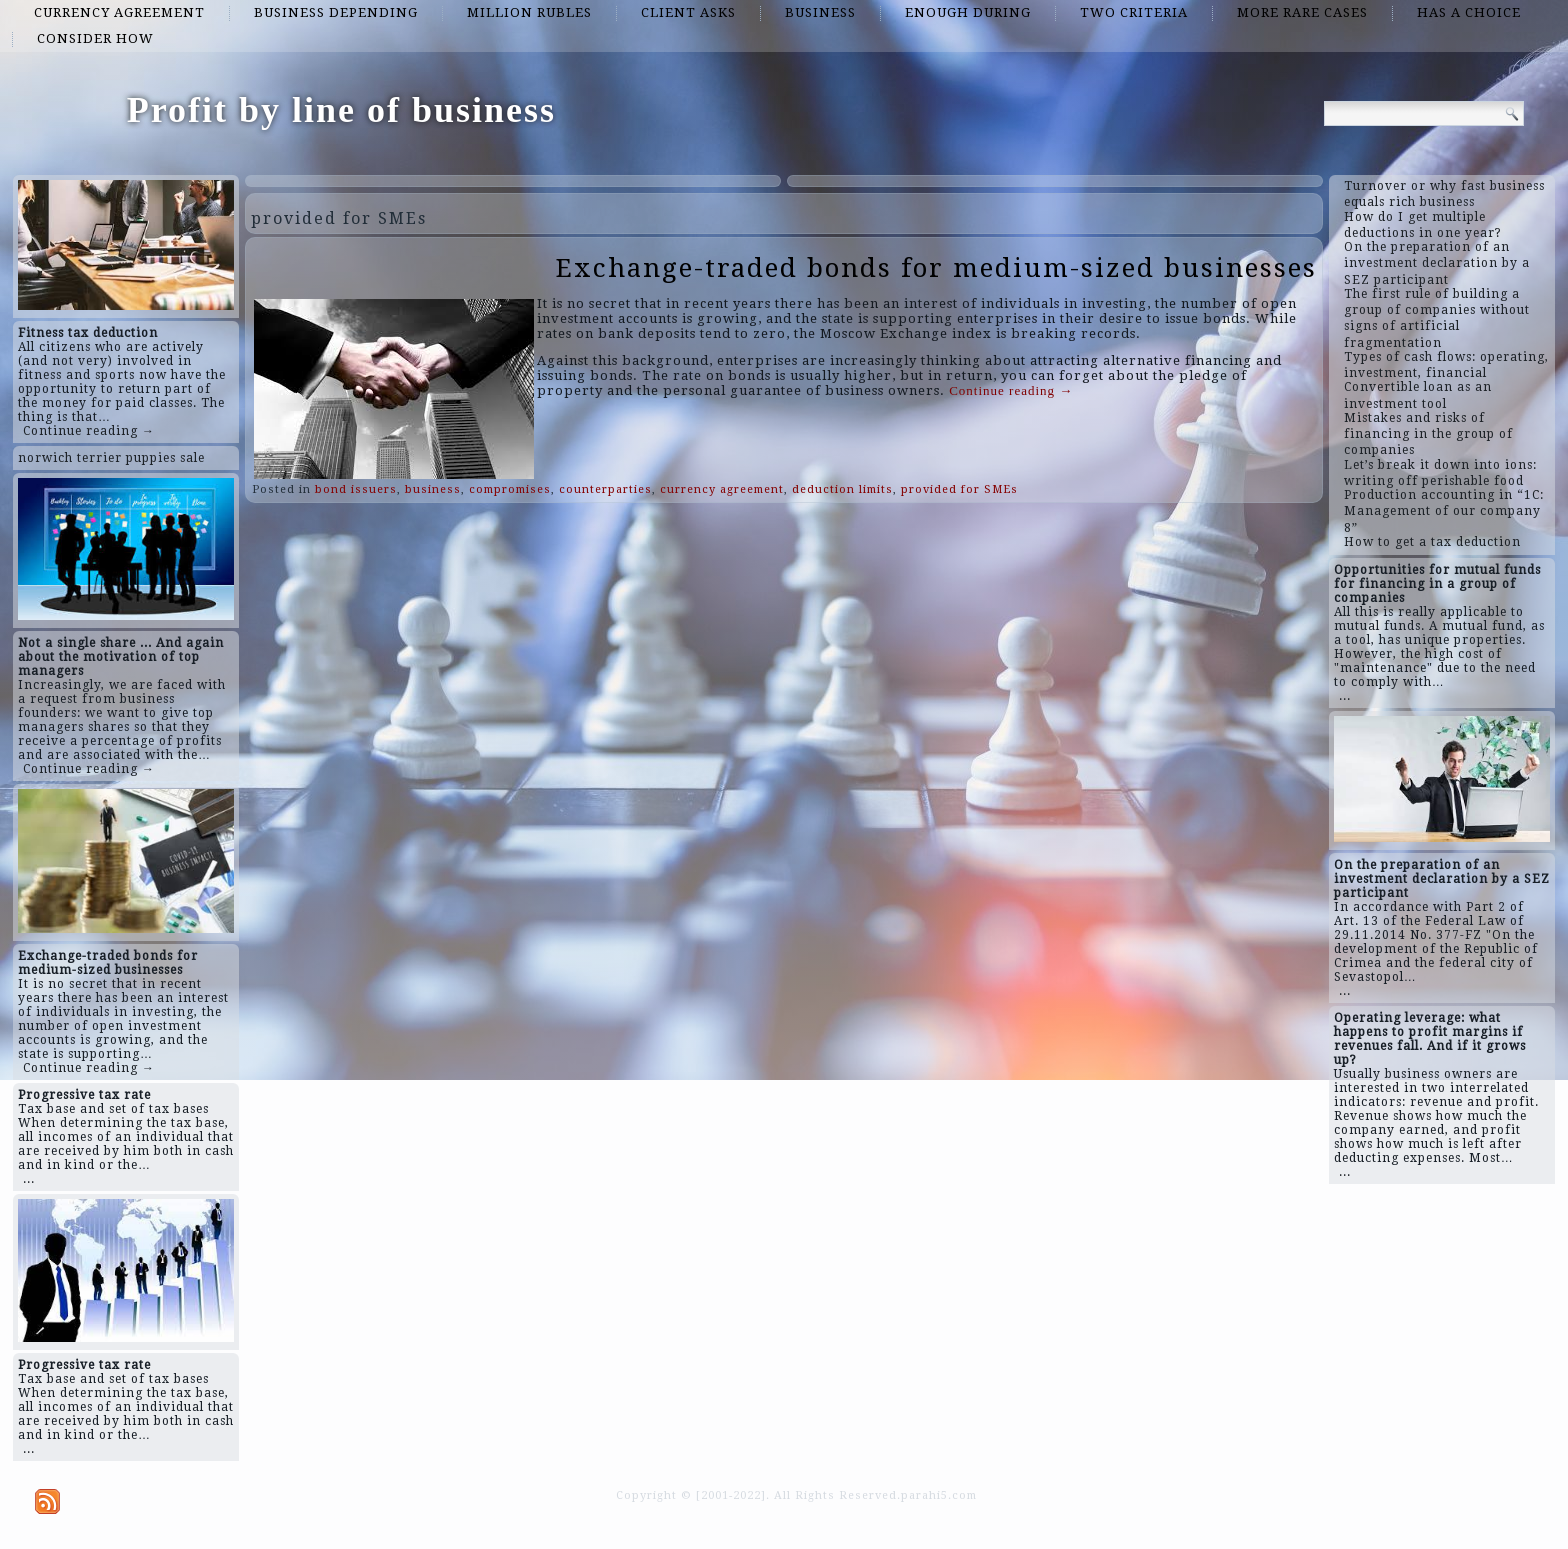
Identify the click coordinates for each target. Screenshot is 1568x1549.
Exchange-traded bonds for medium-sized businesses (936, 268)
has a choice (1469, 12)
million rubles (529, 12)
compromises (510, 489)
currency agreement (119, 12)
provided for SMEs (959, 489)
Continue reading (1011, 390)
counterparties (605, 489)
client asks (688, 12)
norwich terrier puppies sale (111, 458)
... (29, 1179)
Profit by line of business (341, 110)
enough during (968, 12)
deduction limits (842, 489)
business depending (336, 12)
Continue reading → (89, 431)
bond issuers (356, 489)
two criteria (1134, 12)
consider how (95, 38)
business (820, 12)
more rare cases (1302, 12)
